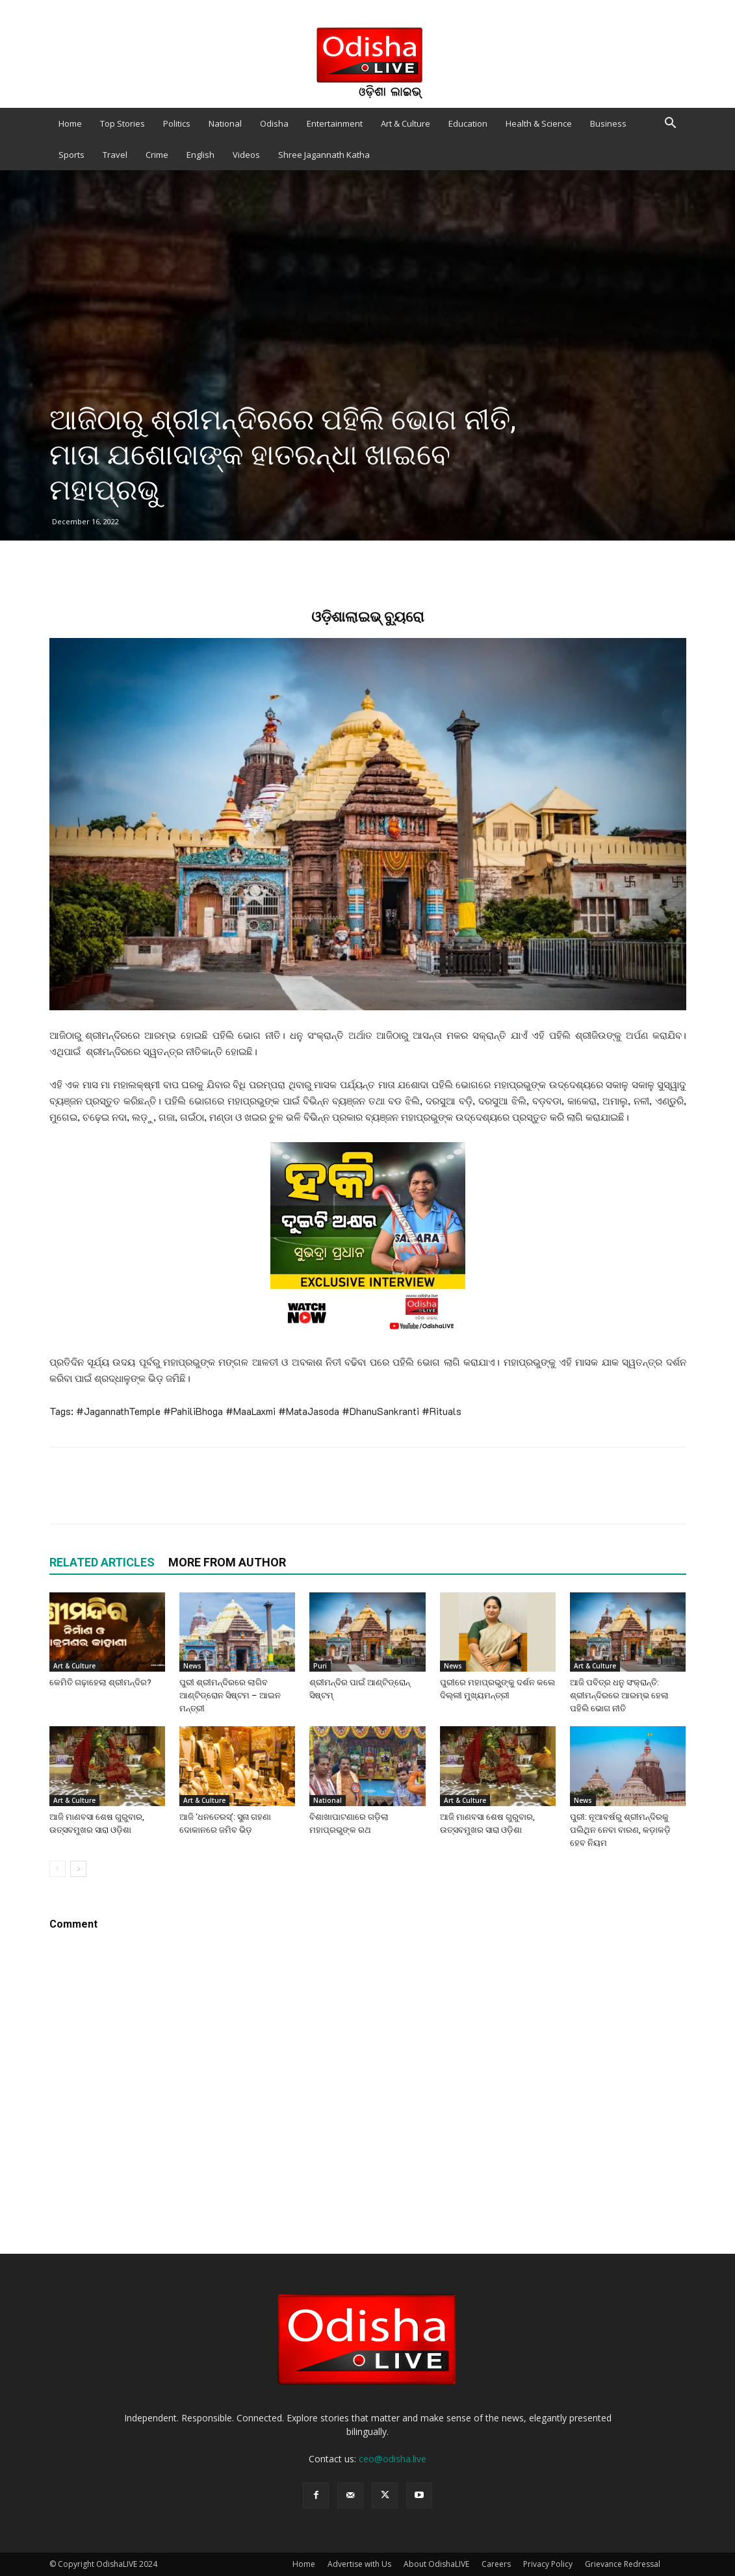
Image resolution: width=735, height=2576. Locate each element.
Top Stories (122, 123)
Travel (115, 154)
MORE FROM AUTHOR (227, 1562)
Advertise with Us (359, 2564)
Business (608, 123)
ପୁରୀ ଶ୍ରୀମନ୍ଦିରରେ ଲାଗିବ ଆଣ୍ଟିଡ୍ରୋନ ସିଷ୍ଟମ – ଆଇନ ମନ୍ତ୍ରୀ (230, 1695)
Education (467, 123)
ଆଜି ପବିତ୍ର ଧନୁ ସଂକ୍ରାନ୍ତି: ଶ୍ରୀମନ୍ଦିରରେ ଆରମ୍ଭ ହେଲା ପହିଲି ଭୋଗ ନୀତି (619, 1695)
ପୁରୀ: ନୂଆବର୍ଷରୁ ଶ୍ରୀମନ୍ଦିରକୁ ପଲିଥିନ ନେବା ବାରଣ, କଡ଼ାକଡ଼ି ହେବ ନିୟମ (620, 1830)
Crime (157, 154)
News (192, 1665)
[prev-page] (57, 1869)
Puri (320, 1665)
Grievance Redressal (622, 2564)
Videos (246, 154)
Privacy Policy (548, 2564)
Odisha (274, 123)
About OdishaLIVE (436, 2564)
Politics (176, 123)
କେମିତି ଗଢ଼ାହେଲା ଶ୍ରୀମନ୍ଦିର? (100, 1682)
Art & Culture (405, 123)
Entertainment (335, 123)
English (200, 154)
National (225, 123)
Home (70, 123)
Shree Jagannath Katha (324, 154)
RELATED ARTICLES (102, 1562)
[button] (670, 124)
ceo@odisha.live (392, 2459)
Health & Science (539, 123)
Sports (71, 154)
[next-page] (78, 1869)
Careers (496, 2564)
